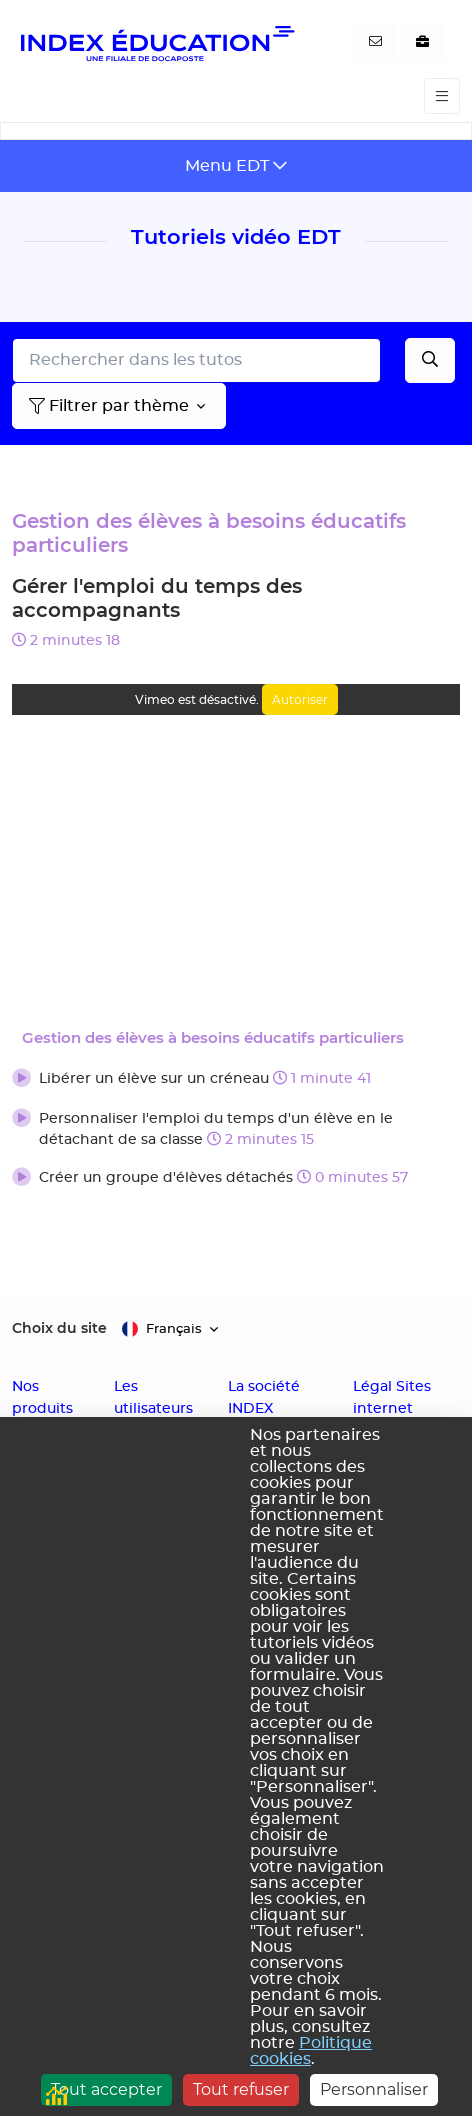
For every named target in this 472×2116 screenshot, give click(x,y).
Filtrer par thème (109, 406)
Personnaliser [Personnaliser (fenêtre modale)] (374, 2089)
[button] (236, 1080)
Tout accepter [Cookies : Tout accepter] (106, 2089)
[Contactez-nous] (375, 43)
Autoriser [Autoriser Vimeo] (300, 699)
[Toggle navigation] (442, 96)
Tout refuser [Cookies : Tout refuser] (241, 2089)
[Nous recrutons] (422, 43)
